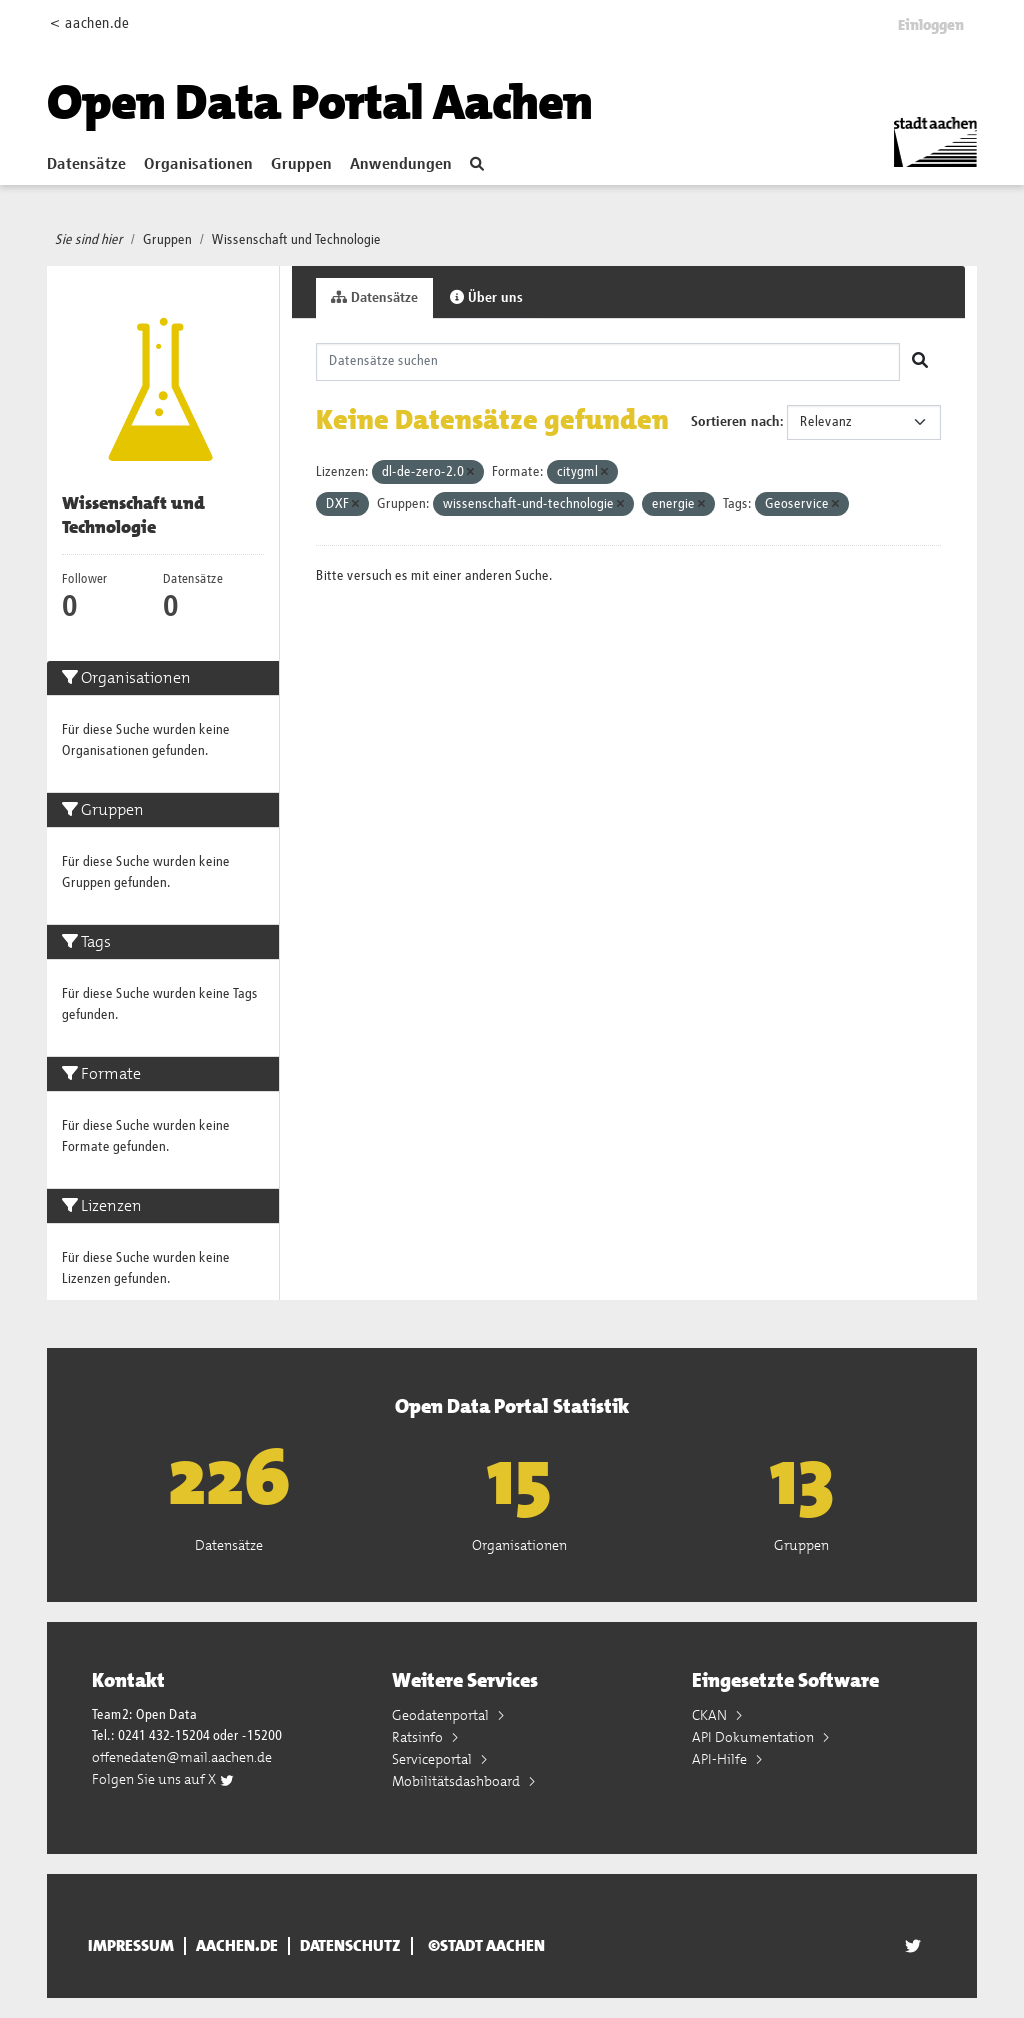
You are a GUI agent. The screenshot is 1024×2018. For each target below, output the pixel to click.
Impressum (131, 1946)
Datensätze (86, 165)
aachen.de (237, 1946)
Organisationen (198, 165)
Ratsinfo (419, 1737)
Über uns (486, 297)
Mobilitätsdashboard (457, 1781)
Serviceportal (433, 1759)
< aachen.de (89, 23)
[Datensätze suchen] (608, 362)
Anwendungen (401, 165)
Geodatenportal (442, 1715)
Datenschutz (350, 1946)
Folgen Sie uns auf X (163, 1779)
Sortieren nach (735, 422)
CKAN (711, 1715)
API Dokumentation (754, 1737)
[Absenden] (920, 362)
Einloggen (931, 25)
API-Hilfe (721, 1759)
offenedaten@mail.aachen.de (182, 1757)
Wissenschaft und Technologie (296, 240)
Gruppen (301, 165)
